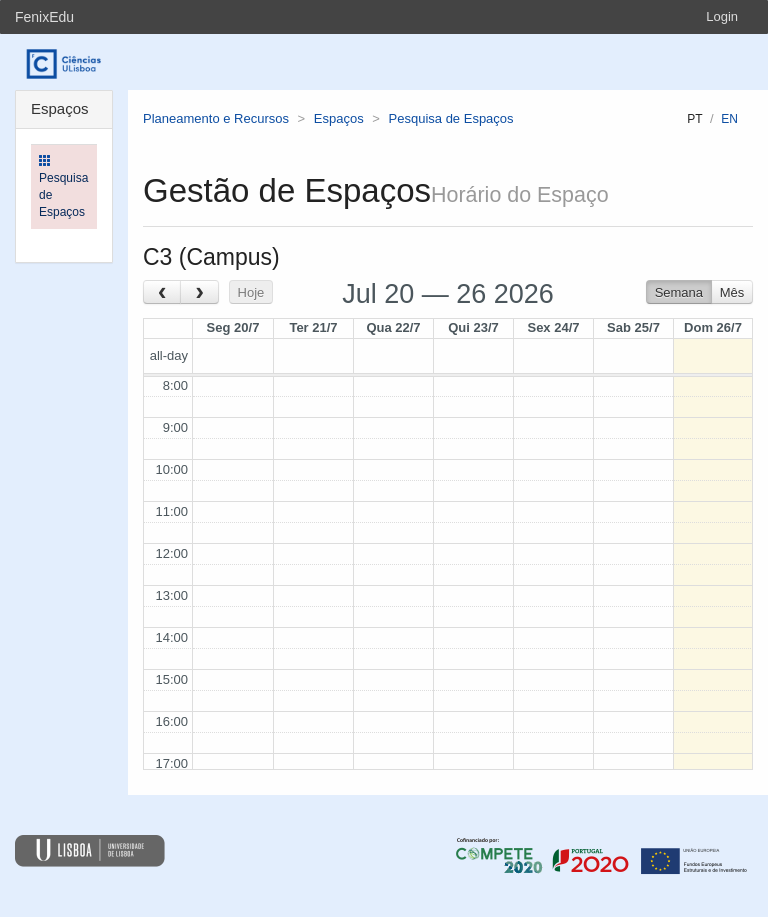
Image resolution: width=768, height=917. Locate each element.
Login (722, 16)
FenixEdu (44, 17)
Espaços (339, 118)
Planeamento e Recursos (216, 118)
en (729, 119)
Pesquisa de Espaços (451, 118)
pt (694, 119)
